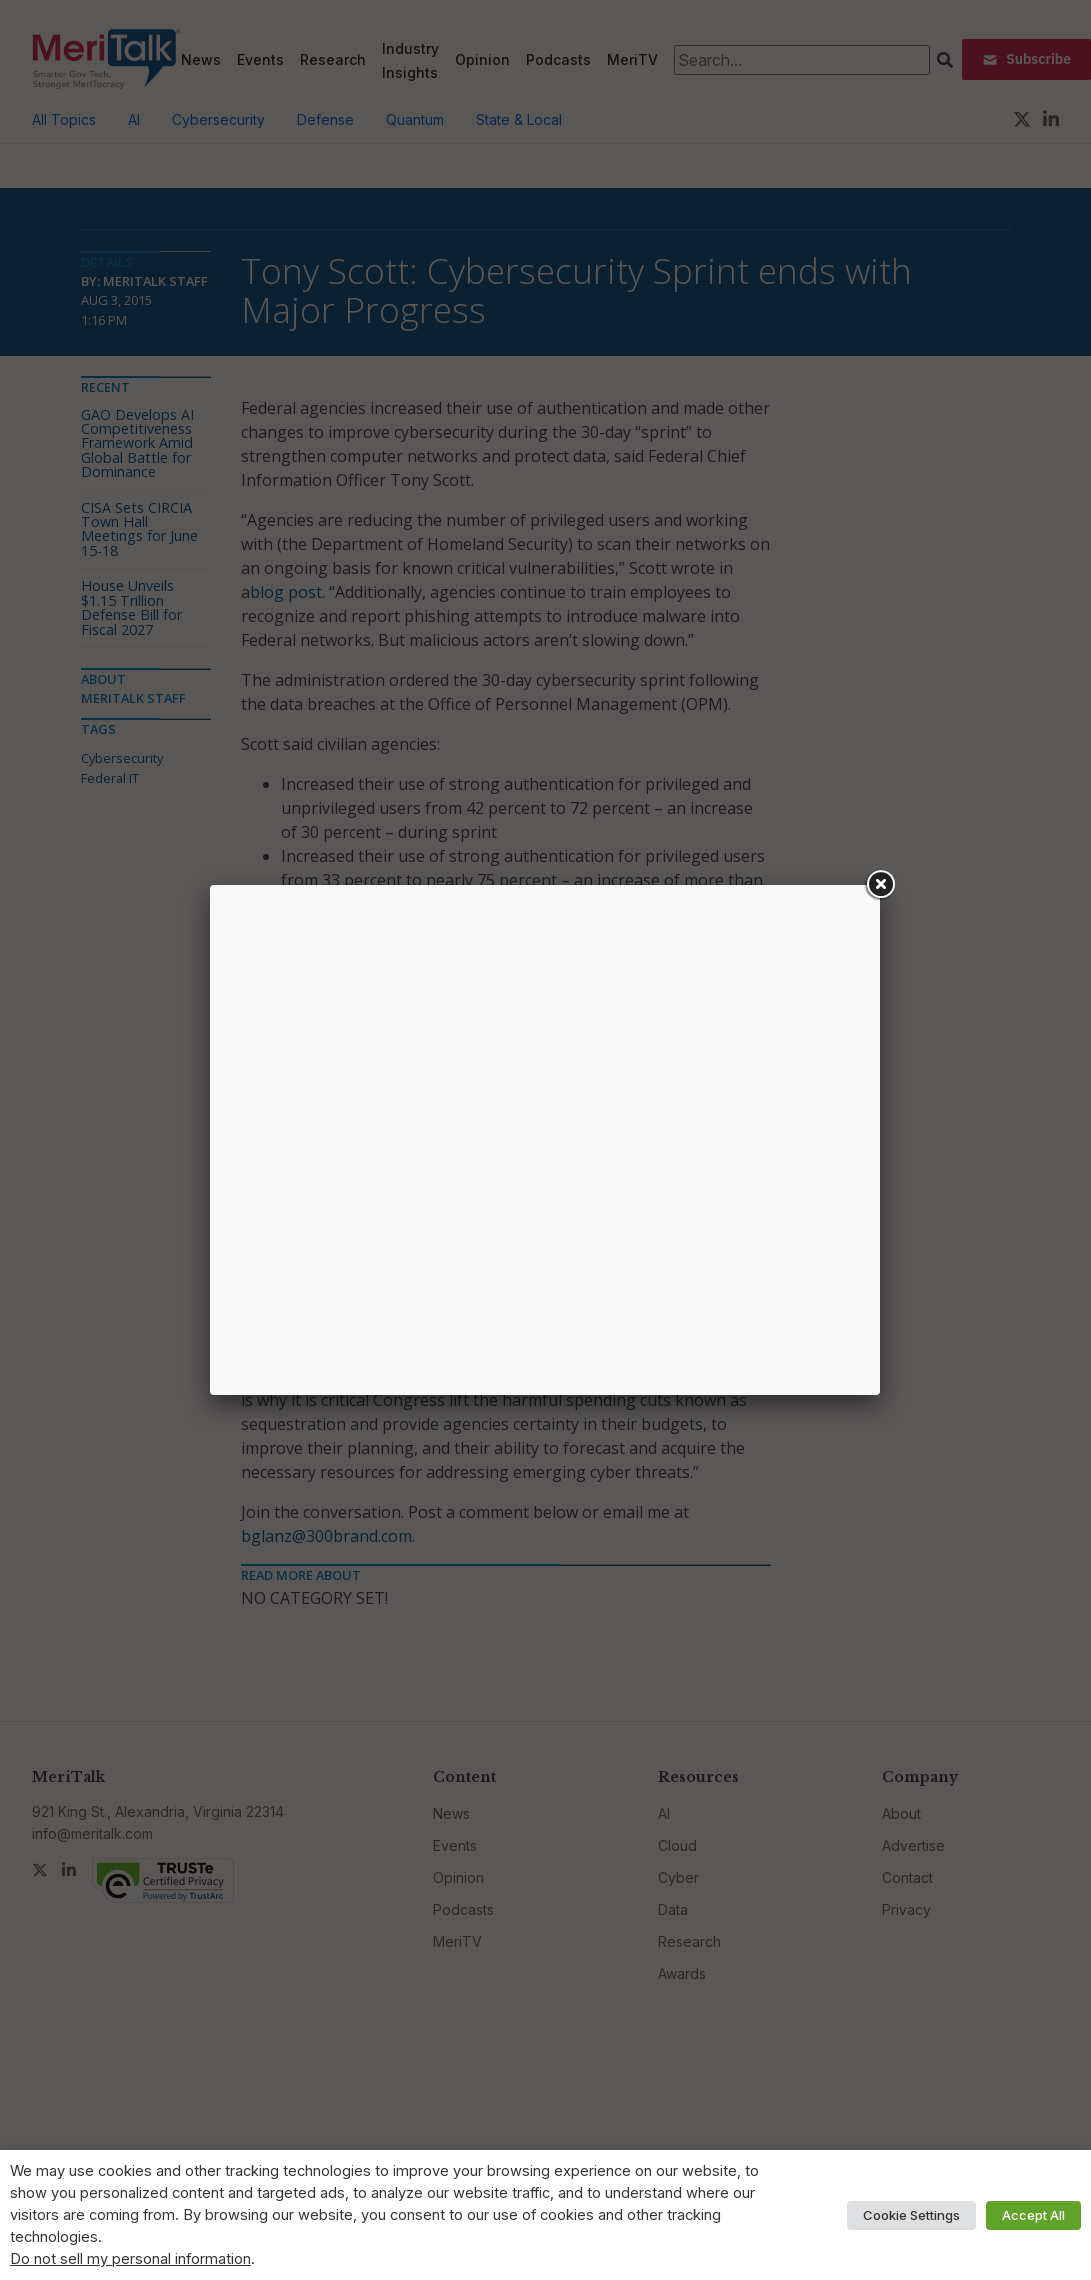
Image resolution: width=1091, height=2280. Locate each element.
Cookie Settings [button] (911, 2215)
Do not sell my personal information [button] (130, 2259)
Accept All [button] (1033, 2215)
